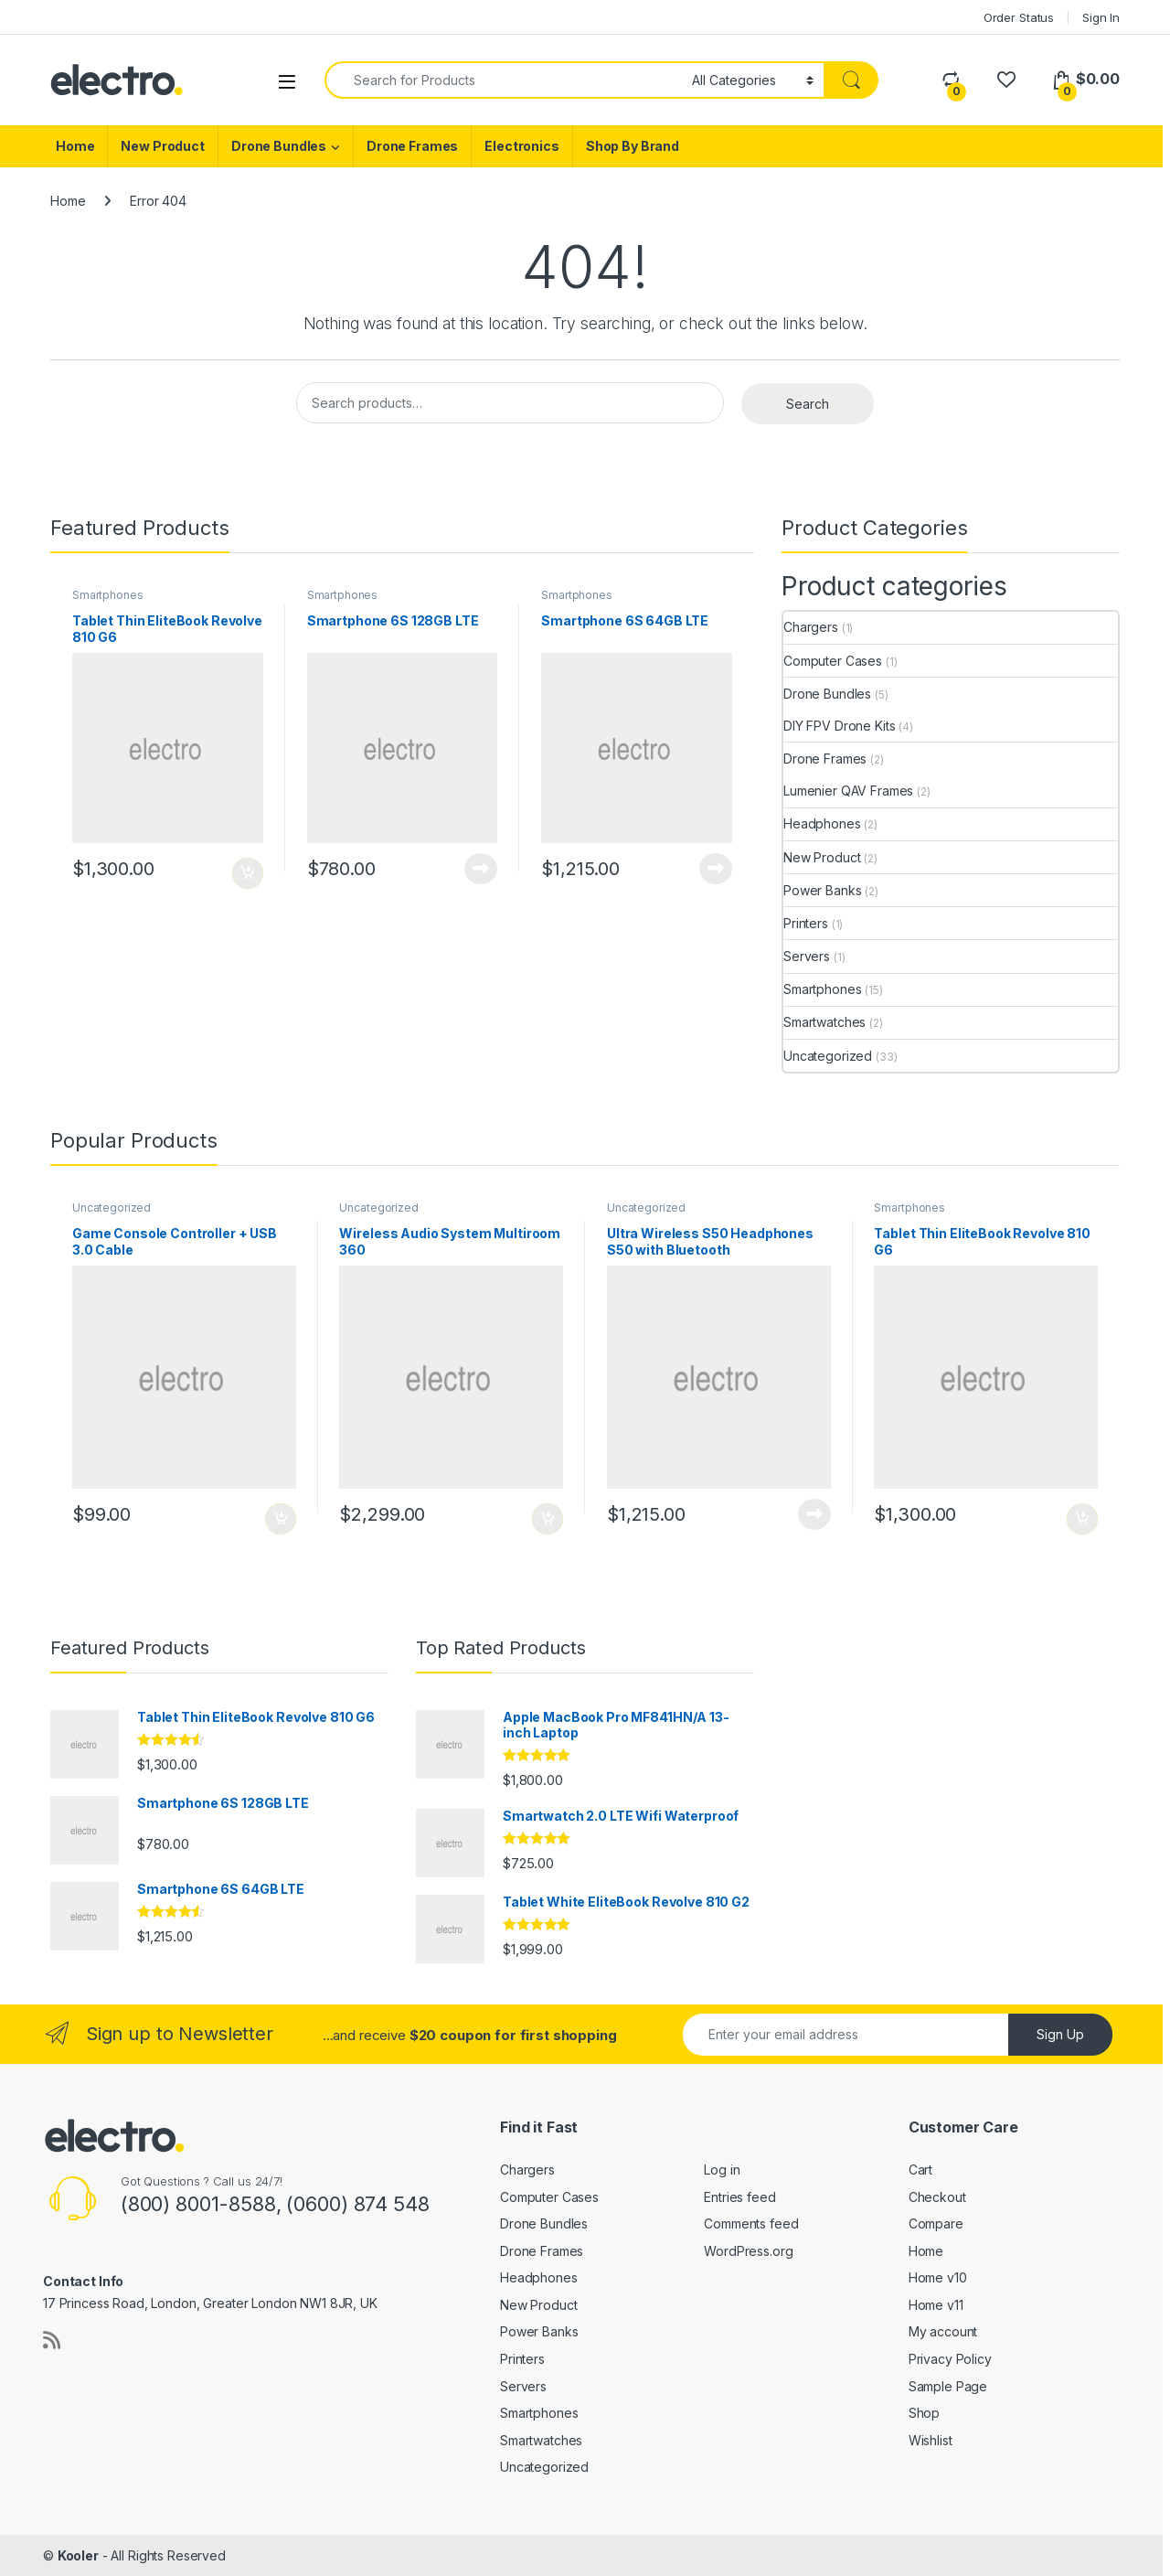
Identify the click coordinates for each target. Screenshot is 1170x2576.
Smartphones (107, 595)
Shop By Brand (632, 146)
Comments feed (751, 2223)
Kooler (78, 2555)
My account (943, 2331)
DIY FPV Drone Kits (839, 725)
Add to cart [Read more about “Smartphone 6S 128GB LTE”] (480, 868)
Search (807, 404)
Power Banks (822, 890)
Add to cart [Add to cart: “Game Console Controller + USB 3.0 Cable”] (280, 1518)
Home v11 (936, 2305)
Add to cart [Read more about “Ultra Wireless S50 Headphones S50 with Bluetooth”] (814, 1514)
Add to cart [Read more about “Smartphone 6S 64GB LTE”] (715, 868)
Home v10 (938, 2277)
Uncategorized (827, 1056)
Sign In (1101, 17)
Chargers (810, 627)
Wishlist (930, 2440)
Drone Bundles (278, 146)
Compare (936, 2223)
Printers (805, 923)
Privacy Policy (950, 2359)
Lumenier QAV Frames (848, 790)
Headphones (822, 823)
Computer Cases (832, 660)
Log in (721, 2169)
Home (75, 146)
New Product (162, 146)
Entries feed (739, 2197)
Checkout (937, 2197)
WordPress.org (748, 2251)
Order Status (1019, 17)
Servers (806, 956)
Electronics (521, 146)
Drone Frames (412, 146)
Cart (920, 2169)
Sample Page (948, 2386)
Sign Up (1060, 2034)
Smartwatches (824, 1022)
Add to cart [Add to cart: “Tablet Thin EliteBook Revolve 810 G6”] (247, 873)
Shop (924, 2413)
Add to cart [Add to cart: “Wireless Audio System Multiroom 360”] (547, 1518)
